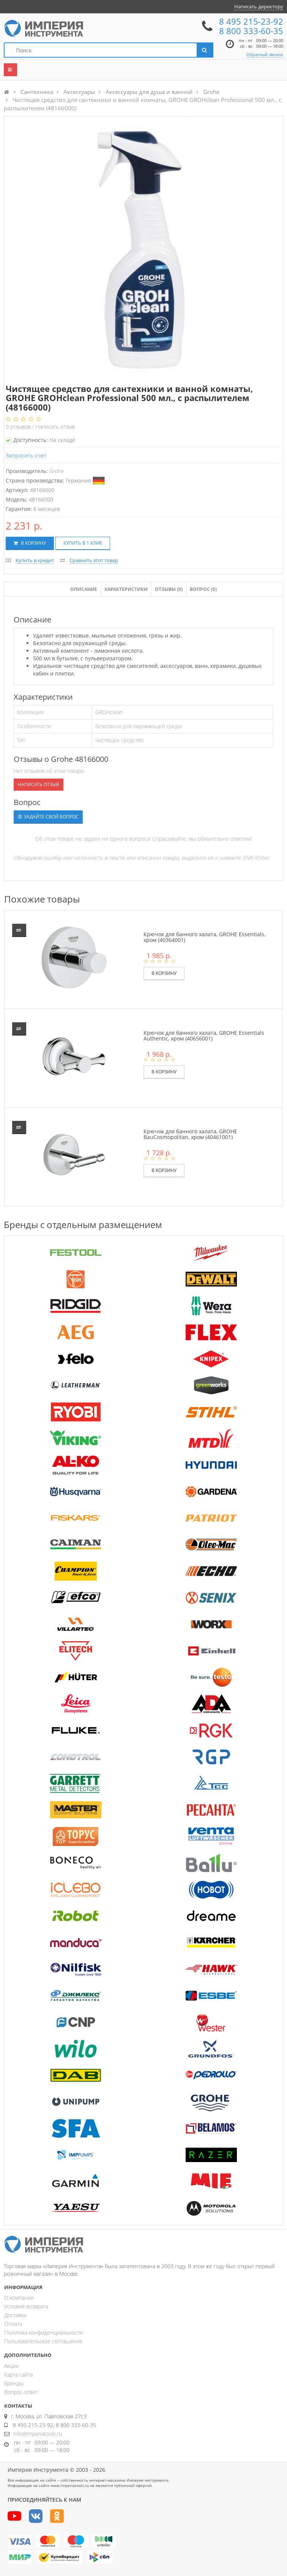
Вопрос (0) (203, 589)
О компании (19, 2297)
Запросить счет (26, 455)
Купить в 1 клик (82, 543)
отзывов (19, 426)
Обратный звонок (264, 54)
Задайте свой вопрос (48, 816)
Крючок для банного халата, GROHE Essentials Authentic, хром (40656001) (204, 1035)
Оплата (13, 2323)
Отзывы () (169, 589)
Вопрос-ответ (21, 2392)
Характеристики (126, 589)
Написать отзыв (55, 426)
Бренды (14, 2383)
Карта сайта (18, 2374)
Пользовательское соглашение (43, 2341)
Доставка (15, 2315)
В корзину (30, 543)
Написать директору (258, 6)
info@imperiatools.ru (37, 2433)
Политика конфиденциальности (43, 2332)
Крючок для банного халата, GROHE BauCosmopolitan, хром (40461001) (190, 1134)
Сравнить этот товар (93, 560)
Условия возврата (26, 2306)
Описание (83, 589)
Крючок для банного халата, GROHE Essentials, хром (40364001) (204, 937)
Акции (11, 2365)
